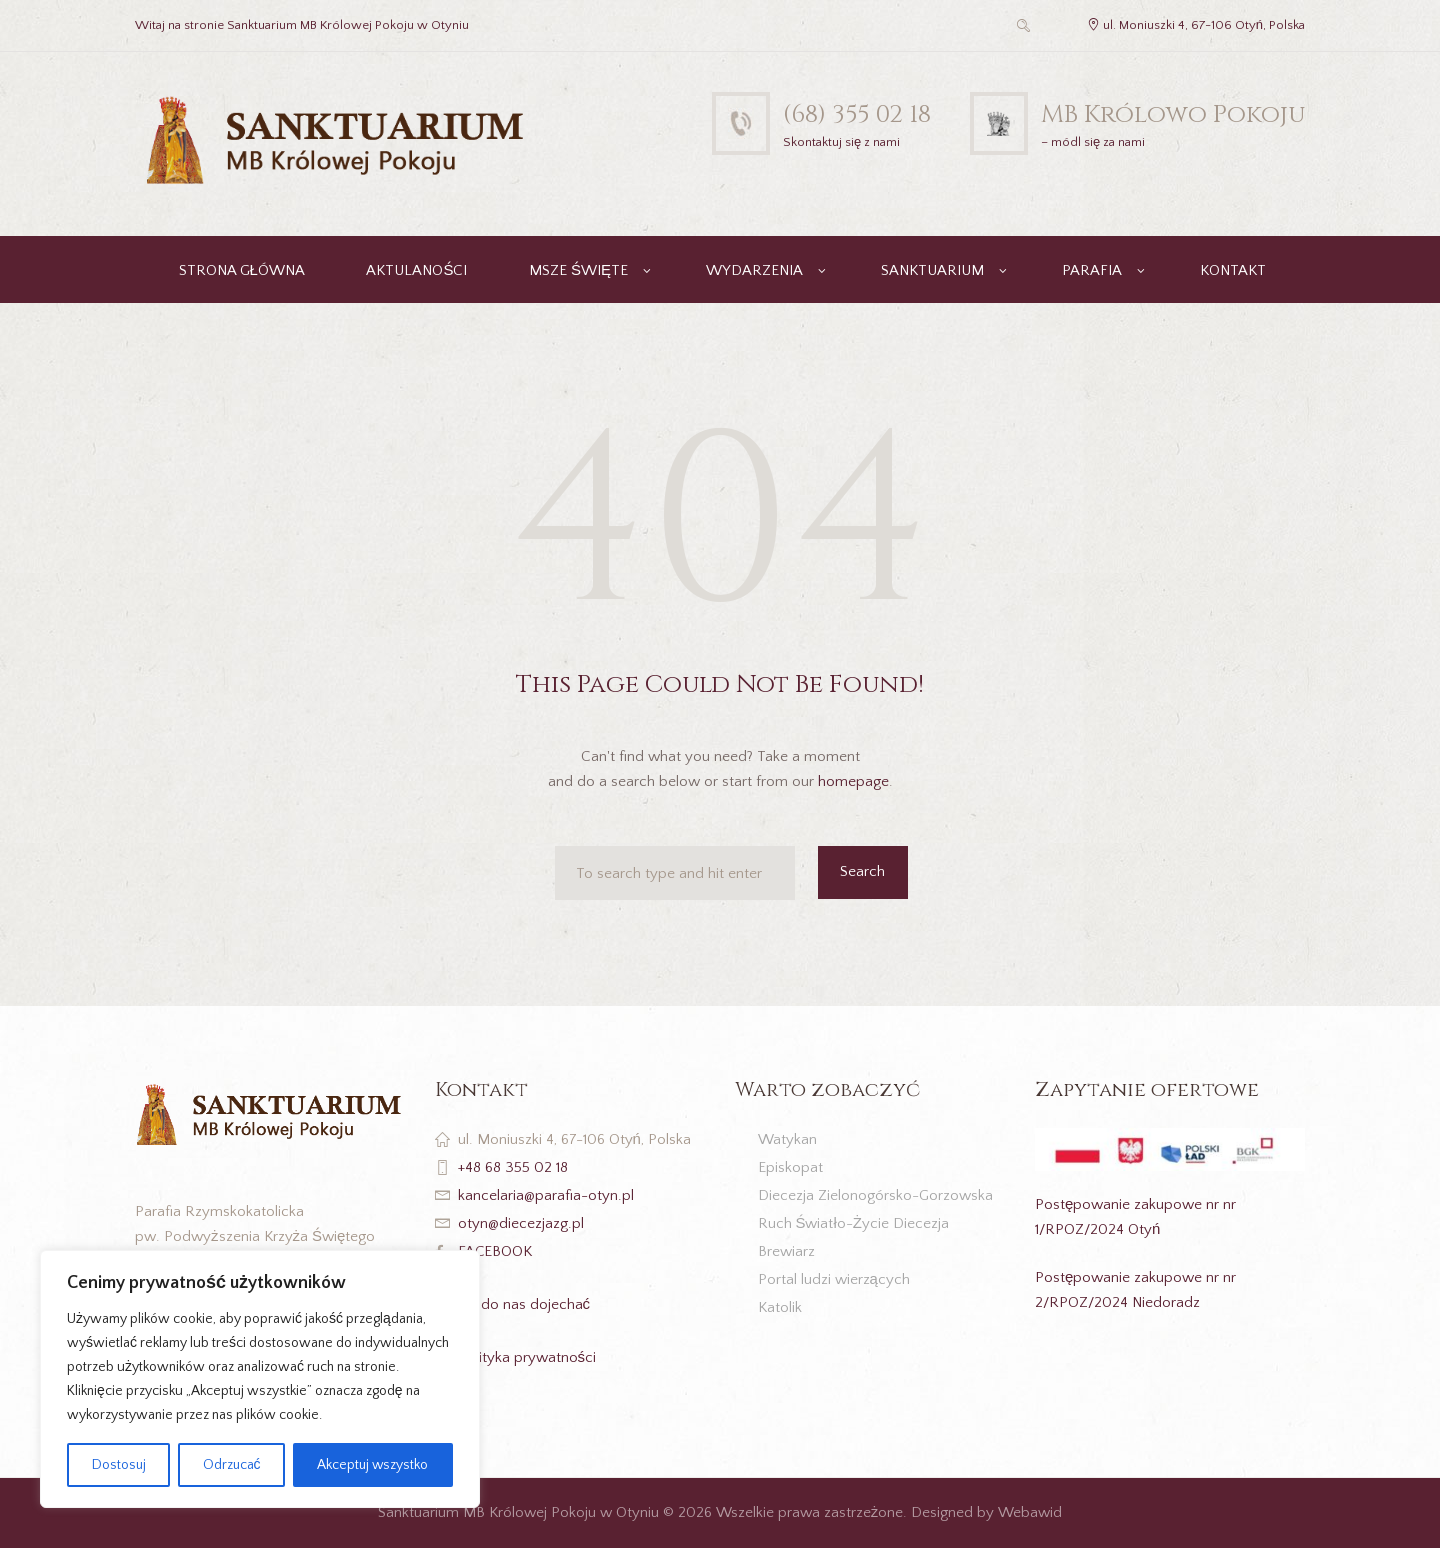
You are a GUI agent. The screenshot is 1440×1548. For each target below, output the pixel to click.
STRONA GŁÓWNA (242, 270)
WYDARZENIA (754, 270)
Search (862, 871)
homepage (853, 781)
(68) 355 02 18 (857, 114)
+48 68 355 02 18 (513, 1167)
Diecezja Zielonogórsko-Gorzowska (875, 1195)
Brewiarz (786, 1251)
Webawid (1030, 1512)
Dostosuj (118, 1465)
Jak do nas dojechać (524, 1304)
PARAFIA (1092, 270)
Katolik (780, 1307)
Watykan (787, 1139)
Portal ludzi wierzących (834, 1279)
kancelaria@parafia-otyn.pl (546, 1195)
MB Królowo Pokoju (1173, 114)
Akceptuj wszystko (372, 1465)
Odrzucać (231, 1465)
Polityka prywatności (527, 1357)
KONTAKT (1233, 270)
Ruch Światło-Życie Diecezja (854, 1223)
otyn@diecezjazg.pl (521, 1223)
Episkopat (790, 1167)
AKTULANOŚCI (416, 270)
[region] (260, 1379)
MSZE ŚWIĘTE (578, 270)
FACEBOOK (495, 1251)
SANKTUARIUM (932, 270)
